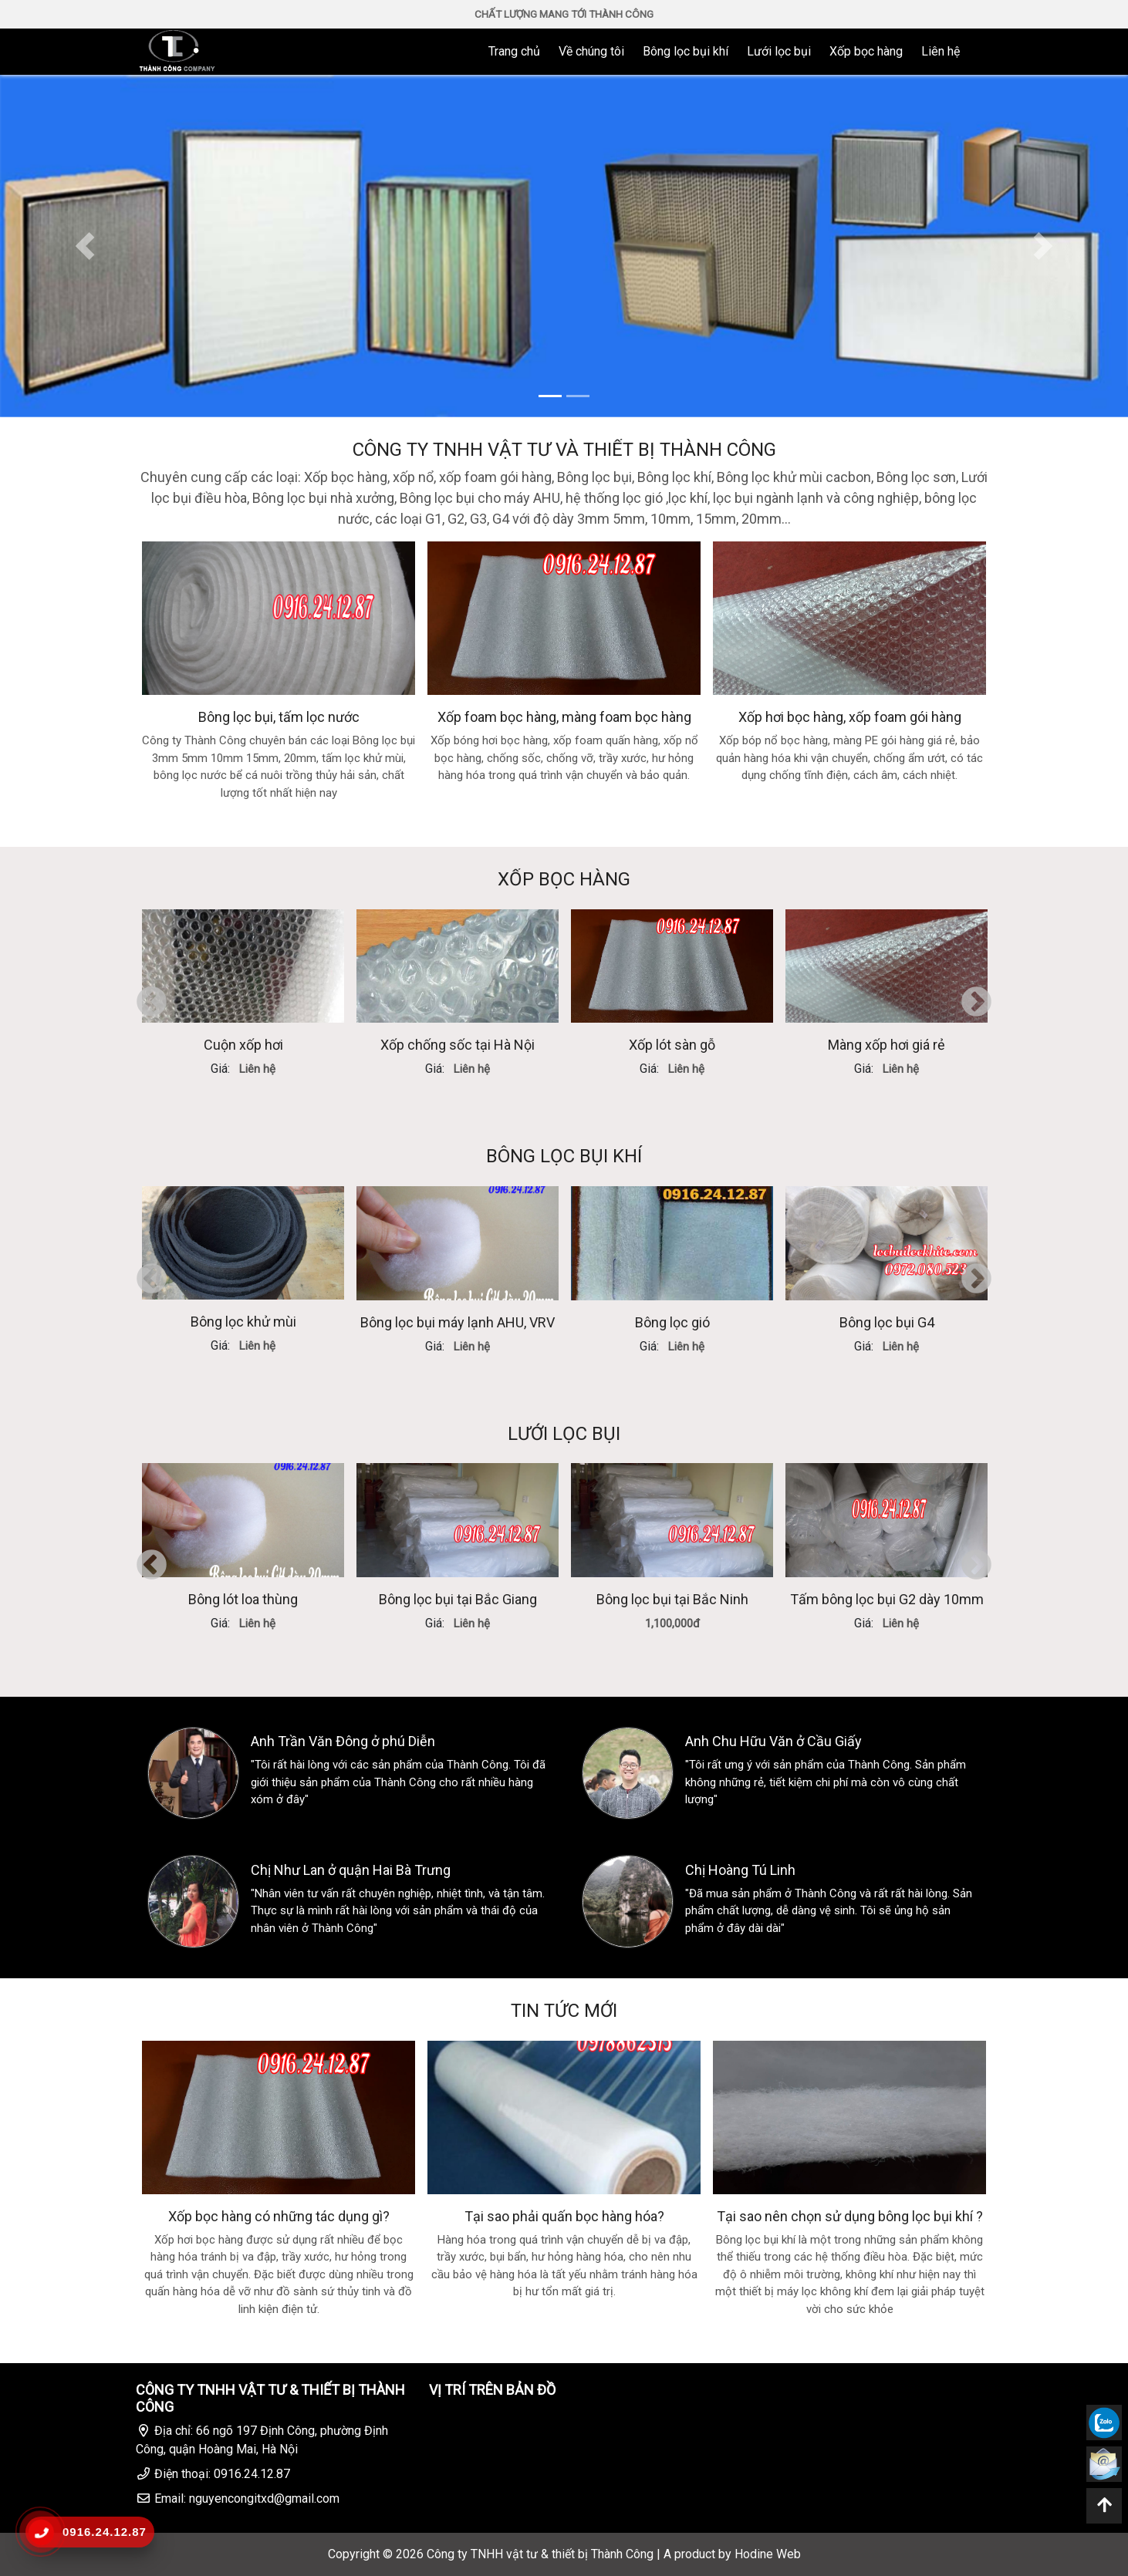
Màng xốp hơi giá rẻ (886, 1045)
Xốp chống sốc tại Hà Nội (457, 1045)
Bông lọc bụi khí (685, 51)
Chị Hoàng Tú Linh (740, 1870)
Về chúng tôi (591, 51)
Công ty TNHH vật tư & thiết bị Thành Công (540, 2554)
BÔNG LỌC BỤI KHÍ (564, 1156)
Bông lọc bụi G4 (886, 1322)
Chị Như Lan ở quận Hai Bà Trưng (351, 1870)
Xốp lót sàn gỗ (672, 1045)
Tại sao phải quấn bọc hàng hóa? (564, 2216)
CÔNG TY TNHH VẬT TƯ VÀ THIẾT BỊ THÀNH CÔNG (564, 449)
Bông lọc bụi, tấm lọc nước (279, 717)
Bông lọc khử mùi (243, 1321)
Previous (151, 1003)
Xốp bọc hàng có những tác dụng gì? (279, 2216)
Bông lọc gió (672, 1322)
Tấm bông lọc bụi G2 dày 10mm (887, 1599)
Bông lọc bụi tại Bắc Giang (458, 1599)
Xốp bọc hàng (866, 51)
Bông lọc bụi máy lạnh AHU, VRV (457, 1322)
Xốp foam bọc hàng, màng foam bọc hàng (564, 717)
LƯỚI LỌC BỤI (564, 1434)
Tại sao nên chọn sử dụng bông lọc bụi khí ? (850, 2216)
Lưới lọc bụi (779, 51)
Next (976, 1003)
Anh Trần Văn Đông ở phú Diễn (343, 1741)
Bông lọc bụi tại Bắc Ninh (672, 1599)
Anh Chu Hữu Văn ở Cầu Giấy (773, 1741)
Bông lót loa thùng (243, 1599)
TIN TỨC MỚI (564, 2010)
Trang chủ (514, 51)
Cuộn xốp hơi (243, 1045)
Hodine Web (768, 2554)
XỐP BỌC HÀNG (564, 879)
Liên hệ (940, 51)
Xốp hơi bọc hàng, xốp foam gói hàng (849, 717)
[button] (84, 245)
